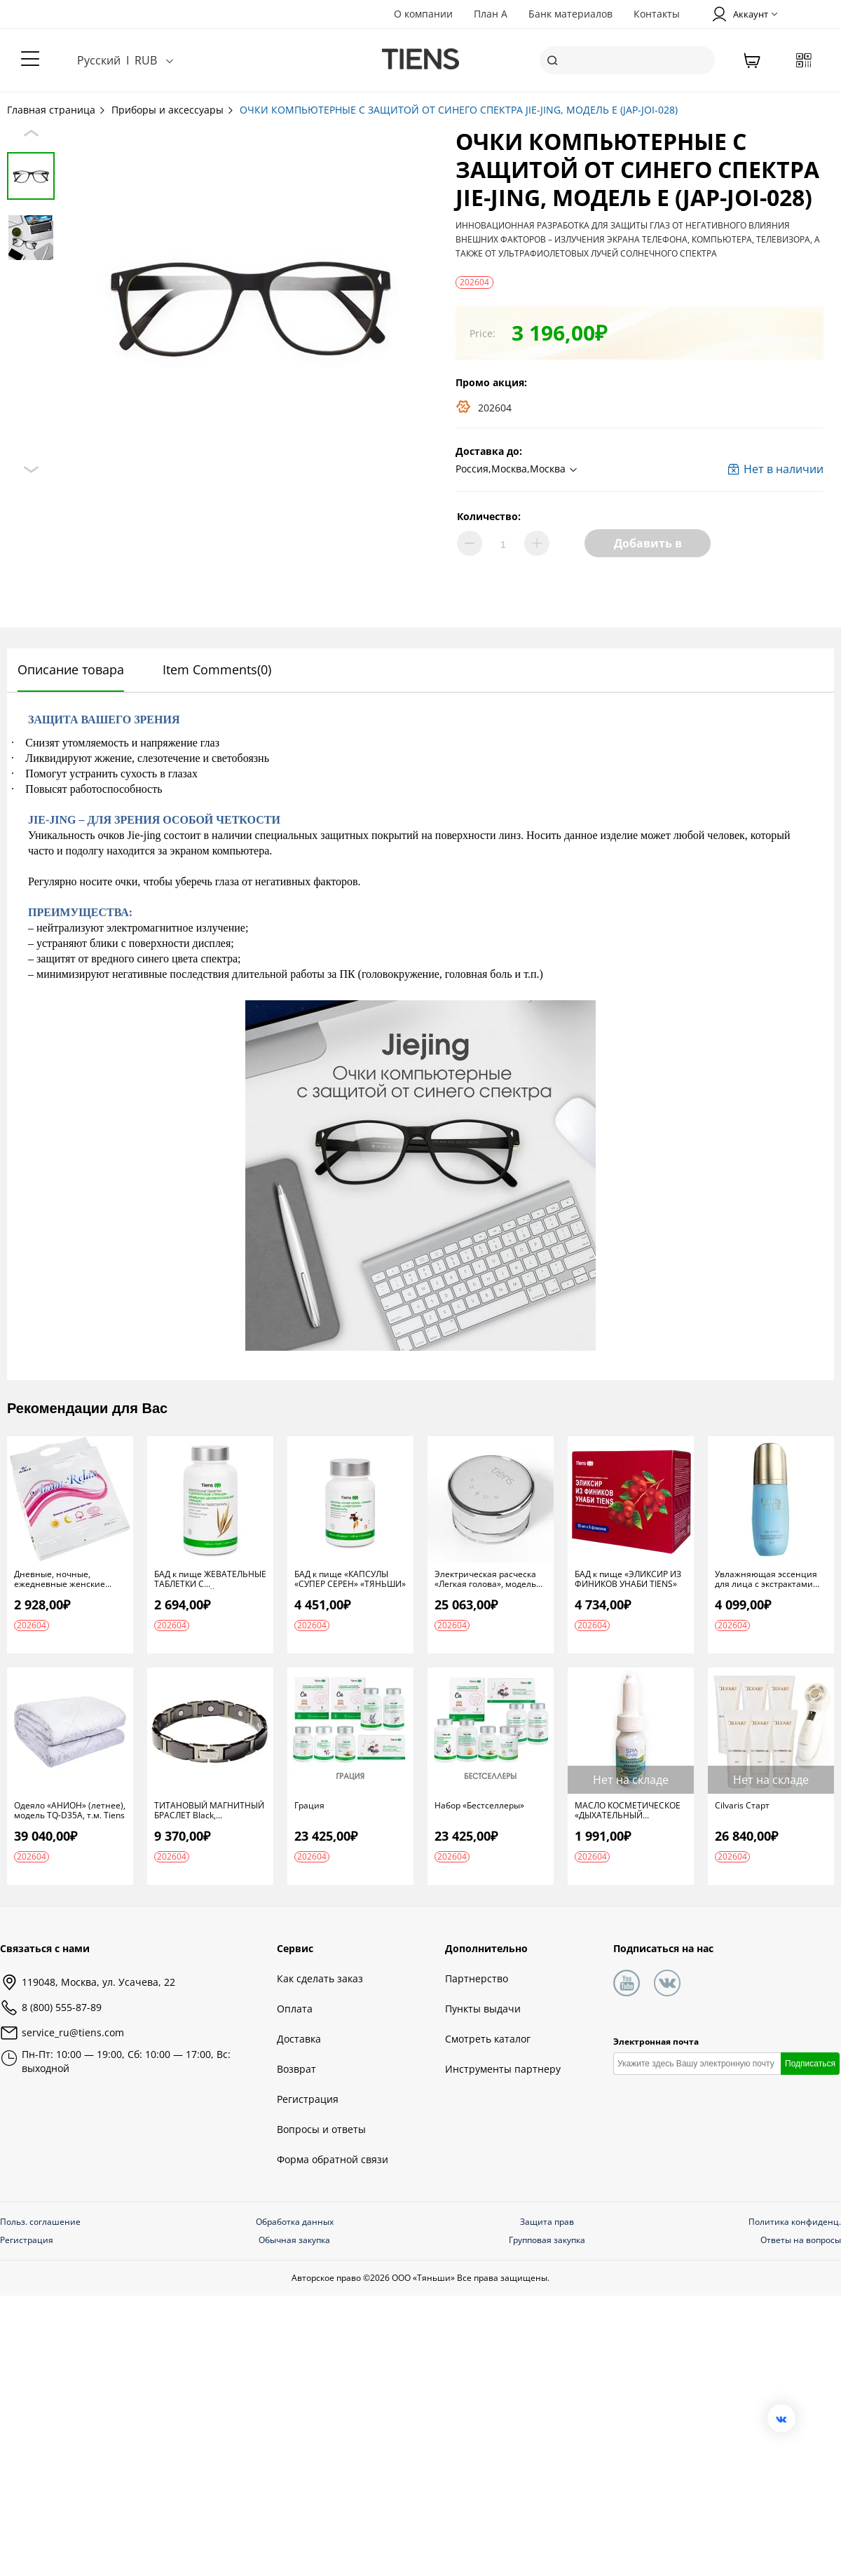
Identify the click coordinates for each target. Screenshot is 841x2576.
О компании (423, 13)
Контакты (657, 13)
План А (490, 13)
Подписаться (810, 2064)
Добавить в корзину (648, 546)
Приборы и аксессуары (173, 109)
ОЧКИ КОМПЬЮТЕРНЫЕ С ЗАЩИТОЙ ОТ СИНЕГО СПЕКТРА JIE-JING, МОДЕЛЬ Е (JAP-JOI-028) (459, 109)
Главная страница (57, 109)
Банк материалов (570, 13)
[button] (518, 469)
